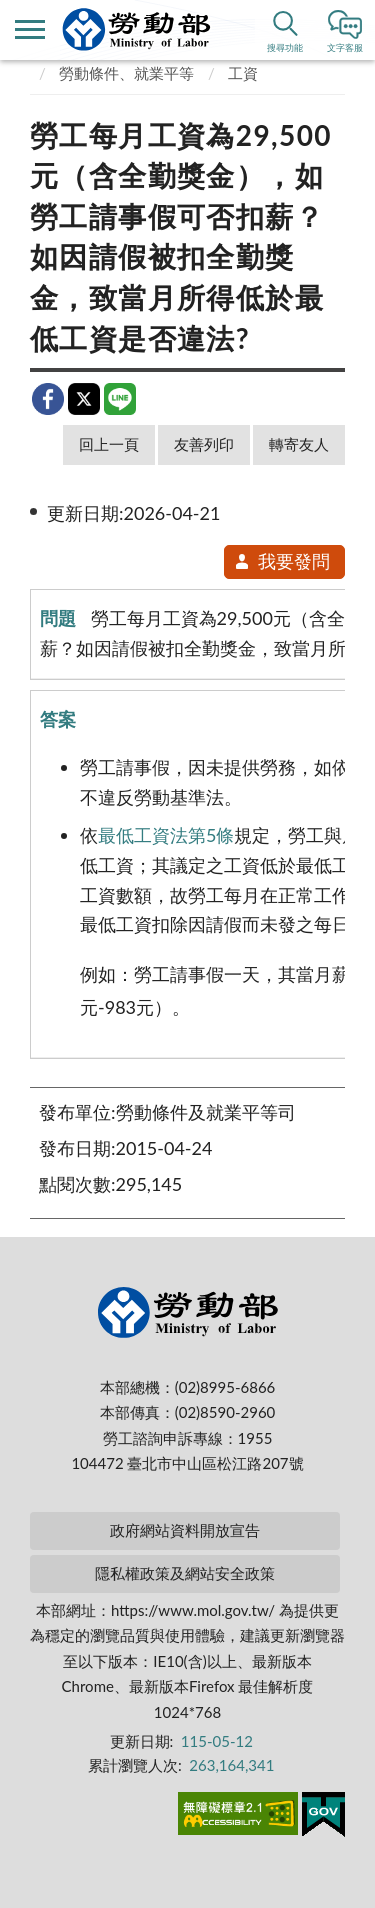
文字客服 (345, 47)
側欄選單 (30, 29)
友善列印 (204, 444)
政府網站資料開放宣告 (185, 1530)
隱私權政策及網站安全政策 (185, 1573)
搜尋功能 (285, 47)
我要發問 (281, 561)
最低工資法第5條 (166, 835)
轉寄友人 (299, 444)
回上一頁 (109, 444)
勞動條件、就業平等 (126, 73)
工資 (243, 73)
